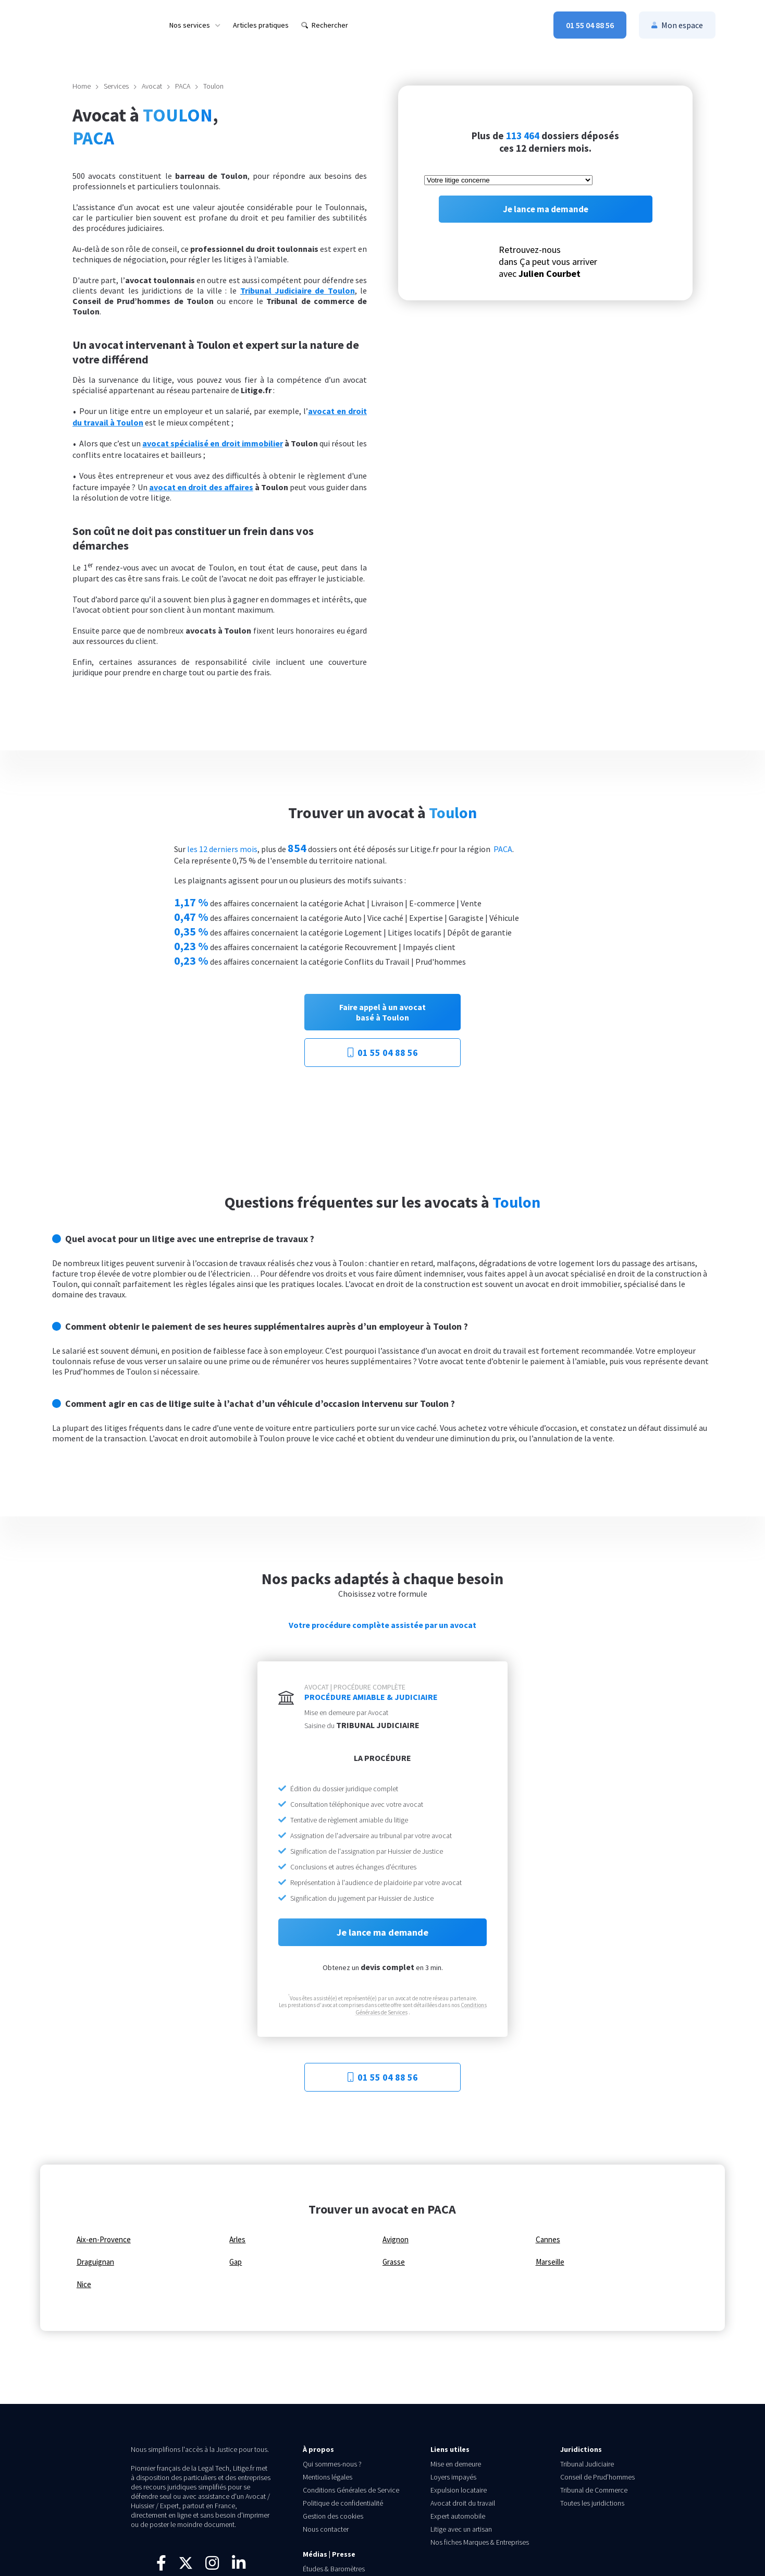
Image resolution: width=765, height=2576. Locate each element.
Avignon (395, 2239)
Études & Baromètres (334, 2568)
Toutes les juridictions (592, 2503)
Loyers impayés (453, 2477)
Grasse (393, 2262)
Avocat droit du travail (462, 2503)
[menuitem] (194, 25)
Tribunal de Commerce (593, 2490)
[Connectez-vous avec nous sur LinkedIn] (238, 2566)
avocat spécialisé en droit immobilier (212, 443)
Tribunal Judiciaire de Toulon (297, 290)
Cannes (548, 2239)
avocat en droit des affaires (201, 487)
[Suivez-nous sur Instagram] (212, 2566)
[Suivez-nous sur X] (185, 2568)
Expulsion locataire (458, 2490)
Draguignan (95, 2262)
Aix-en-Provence (104, 2239)
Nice (84, 2284)
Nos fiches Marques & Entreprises (479, 2542)
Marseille (550, 2262)
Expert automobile (457, 2516)
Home (81, 86)
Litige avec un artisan (461, 2529)
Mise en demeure (455, 2464)
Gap (235, 2262)
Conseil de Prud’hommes (597, 2477)
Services (116, 86)
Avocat (152, 86)
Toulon (213, 86)
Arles (237, 2239)
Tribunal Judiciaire (587, 2464)
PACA (182, 86)
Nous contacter (326, 2529)
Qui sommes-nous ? (332, 2464)
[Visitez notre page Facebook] (161, 2566)
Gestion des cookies (333, 2516)
